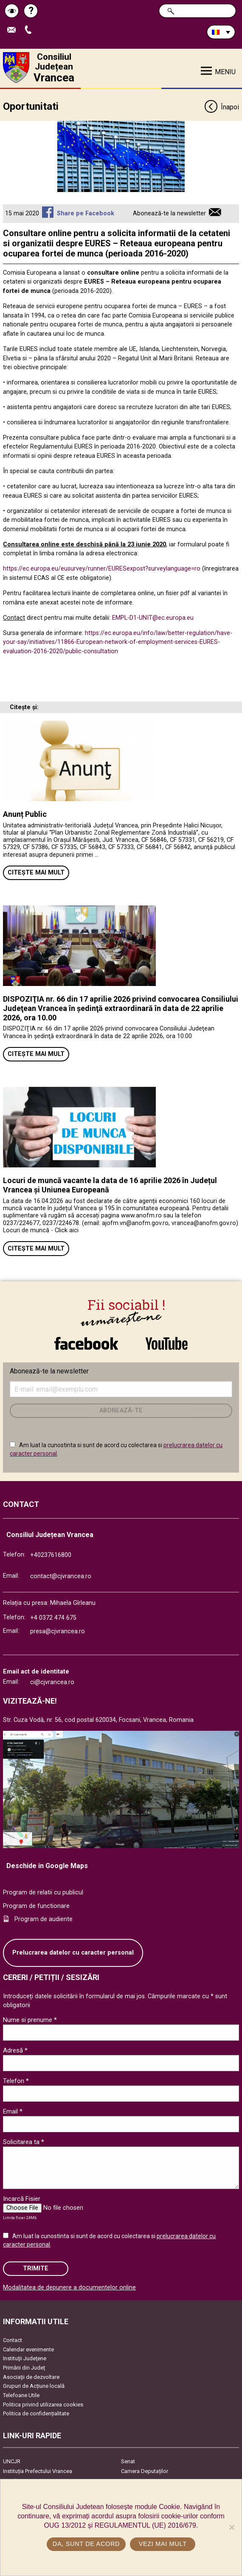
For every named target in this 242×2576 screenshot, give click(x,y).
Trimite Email (13, 30)
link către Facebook (86, 1343)
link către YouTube (166, 1343)
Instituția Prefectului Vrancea (37, 2471)
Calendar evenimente (28, 2349)
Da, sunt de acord (86, 2543)
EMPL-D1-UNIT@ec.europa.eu (153, 617)
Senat (128, 2461)
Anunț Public (25, 814)
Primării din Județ (24, 2367)
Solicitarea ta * (23, 2142)
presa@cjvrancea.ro (57, 1631)
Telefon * (16, 2081)
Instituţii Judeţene (24, 2358)
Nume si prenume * (30, 2020)
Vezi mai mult (163, 2543)
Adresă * (15, 2050)
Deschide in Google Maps (47, 1866)
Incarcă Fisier (21, 2199)
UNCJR (11, 2461)
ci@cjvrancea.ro (52, 1682)
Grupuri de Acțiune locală (34, 2386)
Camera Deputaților (144, 2471)
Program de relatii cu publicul (43, 1892)
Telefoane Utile (21, 2395)
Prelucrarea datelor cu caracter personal (73, 1952)
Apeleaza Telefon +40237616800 (30, 30)
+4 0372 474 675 (53, 1617)
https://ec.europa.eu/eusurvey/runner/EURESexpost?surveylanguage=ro (101, 568)
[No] (231, 2527)
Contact (12, 2340)
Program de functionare (36, 1906)
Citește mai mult (36, 872)
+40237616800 (50, 1555)
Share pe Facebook (85, 213)
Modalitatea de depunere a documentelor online (69, 2287)
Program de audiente (43, 1919)
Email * (13, 2111)
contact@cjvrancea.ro (60, 1576)
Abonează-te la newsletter (169, 213)
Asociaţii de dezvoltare (31, 2377)
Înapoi (221, 107)
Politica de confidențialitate (36, 2413)
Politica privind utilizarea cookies (43, 2404)
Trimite (35, 2268)
